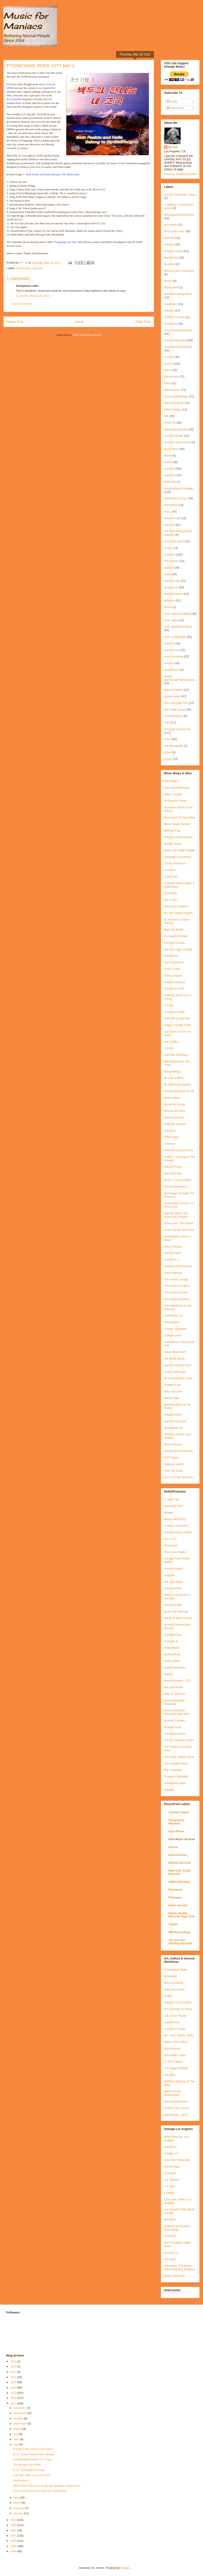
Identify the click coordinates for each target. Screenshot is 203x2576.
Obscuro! (170, 1130)
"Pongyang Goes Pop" (65, 241)
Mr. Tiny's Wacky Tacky (179, 2035)
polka (167, 574)
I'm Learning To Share (178, 2009)
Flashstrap (171, 955)
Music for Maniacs (25, 21)
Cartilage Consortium (177, 857)
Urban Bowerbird (175, 1352)
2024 (13, 2361)
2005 (13, 2546)
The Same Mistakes (177, 1299)
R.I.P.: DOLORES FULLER (29, 2470)
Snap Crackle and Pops (179, 1229)
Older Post (143, 321)
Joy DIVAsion (21, 2480)
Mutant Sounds (174, 1117)
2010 (13, 2519)
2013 (13, 2392)
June (17, 2439)
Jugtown (169, 1575)
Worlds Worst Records (178, 1451)
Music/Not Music (174, 1104)
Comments (175, 108)
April (17, 2497)
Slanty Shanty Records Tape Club (181, 1914)
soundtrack (171, 669)
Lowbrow (170, 475)
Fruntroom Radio (175, 1552)
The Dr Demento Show (178, 1740)
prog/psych (171, 587)
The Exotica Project (176, 1285)
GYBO (168, 1996)
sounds (168, 663)
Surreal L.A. (171, 2252)
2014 (13, 2387)
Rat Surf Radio (173, 1687)
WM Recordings (179, 1932)
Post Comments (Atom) (87, 334)
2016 (13, 2377)
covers (168, 363)
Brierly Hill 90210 (175, 1519)
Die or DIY (171, 899)
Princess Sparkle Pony (178, 1150)
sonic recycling (173, 656)
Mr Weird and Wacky (177, 1084)
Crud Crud (171, 876)
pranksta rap (172, 580)
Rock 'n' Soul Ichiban (177, 1180)
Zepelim (169, 1789)
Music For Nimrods (176, 1611)
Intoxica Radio (173, 1568)
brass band (171, 287)
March (18, 2502)
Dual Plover (176, 1831)
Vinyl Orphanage (175, 1371)
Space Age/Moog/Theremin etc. (180, 678)
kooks (168, 462)
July (16, 2434)
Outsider (169, 554)
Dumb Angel (172, 2166)
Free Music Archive (181, 1839)
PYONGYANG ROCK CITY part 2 (33, 2449)
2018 (13, 2366)
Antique (169, 244)
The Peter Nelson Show (179, 1757)
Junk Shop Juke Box (177, 1018)
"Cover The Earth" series (180, 194)
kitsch (168, 455)
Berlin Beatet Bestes (177, 824)
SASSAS (170, 2236)
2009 (13, 2525)
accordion (170, 224)
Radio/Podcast (173, 593)
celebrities (170, 304)
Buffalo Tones (172, 843)
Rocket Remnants (175, 1186)
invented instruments (177, 442)
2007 (13, 2535)
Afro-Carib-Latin (174, 231)
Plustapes (175, 1897)
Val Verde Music (174, 1358)
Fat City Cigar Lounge (178, 949)
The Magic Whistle (176, 2068)
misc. (167, 511)
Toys (167, 722)
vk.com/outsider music (178, 1378)
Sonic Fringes (173, 1246)
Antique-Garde (173, 251)
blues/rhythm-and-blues (179, 270)
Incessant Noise (174, 1012)
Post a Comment (22, 303)
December (20, 2407)
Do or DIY (170, 1538)
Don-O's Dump (173, 1982)
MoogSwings (172, 1071)
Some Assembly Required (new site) (176, 1712)
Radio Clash (172, 1661)
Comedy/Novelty (174, 340)
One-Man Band (174, 541)
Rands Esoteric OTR (177, 1680)
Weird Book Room (175, 2101)
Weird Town (171, 1398)
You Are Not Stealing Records (180, 1941)
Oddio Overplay (179, 1881)
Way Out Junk (173, 1391)
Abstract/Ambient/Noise (179, 214)
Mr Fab (173, 147)
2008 (13, 2530)
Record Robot (173, 1173)
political (169, 567)
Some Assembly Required (174, 1702)
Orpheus (169, 1143)
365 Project (171, 781)
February (19, 2508)
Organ (168, 548)
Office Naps (171, 1137)
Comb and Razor (175, 863)
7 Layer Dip (171, 1499)
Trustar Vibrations (175, 1328)
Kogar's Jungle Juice (177, 1025)
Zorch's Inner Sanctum (178, 1477)
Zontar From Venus (176, 2108)
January (19, 2513)
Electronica (171, 376)
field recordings (174, 402)
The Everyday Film (176, 703)
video (167, 739)
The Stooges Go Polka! (27, 2464)
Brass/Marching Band (178, 294)
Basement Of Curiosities (179, 817)
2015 (13, 2382)
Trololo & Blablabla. (176, 1776)
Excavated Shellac (176, 936)
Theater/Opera (173, 716)
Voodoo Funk (172, 1384)
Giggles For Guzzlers (177, 2002)
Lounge (169, 468)
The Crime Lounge (176, 1279)
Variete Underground (177, 1365)
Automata (170, 2146)
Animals (169, 238)
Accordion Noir (173, 1506)
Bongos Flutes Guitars (178, 837)
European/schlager (176, 396)
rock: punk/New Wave (178, 626)
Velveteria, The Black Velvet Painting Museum (179, 2267)
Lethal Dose (172, 2022)
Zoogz (168, 759)
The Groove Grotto (176, 1292)
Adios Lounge (173, 794)
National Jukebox (175, 1124)
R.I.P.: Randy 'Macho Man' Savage (33, 2454)
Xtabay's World (173, 1464)
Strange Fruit (172, 1727)
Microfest (170, 2219)
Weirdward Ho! (173, 1427)
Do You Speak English (178, 913)
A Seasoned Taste (175, 1969)
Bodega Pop (172, 830)
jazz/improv (171, 449)
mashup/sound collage (178, 488)
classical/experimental (178, 330)
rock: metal (171, 620)
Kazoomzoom (177, 1855)
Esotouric (170, 2173)
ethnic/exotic (23, 268)
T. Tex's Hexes (173, 2061)
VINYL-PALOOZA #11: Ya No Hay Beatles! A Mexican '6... (47, 2485)
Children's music (174, 317)
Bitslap (168, 1512)
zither (167, 752)
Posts (172, 101)
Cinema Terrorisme (176, 1525)
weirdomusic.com (175, 1421)
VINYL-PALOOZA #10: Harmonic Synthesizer (40, 2490)
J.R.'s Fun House (175, 2015)
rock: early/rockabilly (177, 613)
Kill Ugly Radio (173, 1581)
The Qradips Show (176, 1763)
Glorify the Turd (174, 988)
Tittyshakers (172, 1322)
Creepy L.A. (171, 2153)
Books (168, 281)
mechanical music (175, 498)
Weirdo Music (173, 1414)
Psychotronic (172, 2048)
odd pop (37, 268)
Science (169, 643)
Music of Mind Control (178, 1618)
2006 (13, 2540)
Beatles (169, 264)
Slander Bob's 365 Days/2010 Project (176, 1215)
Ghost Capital (173, 975)
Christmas (170, 323)
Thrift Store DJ (173, 1315)
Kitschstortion (14, 99)
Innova (173, 1847)
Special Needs (173, 689)
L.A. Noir (169, 2186)
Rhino (168, 607)
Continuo (170, 870)
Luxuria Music (173, 1588)
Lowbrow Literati (174, 2029)
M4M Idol (170, 481)
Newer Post (15, 321)
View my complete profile (180, 174)
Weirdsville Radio (175, 1783)
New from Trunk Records (179, 1872)
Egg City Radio (173, 929)
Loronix (169, 1048)
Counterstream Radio (178, 1532)
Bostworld (170, 1976)
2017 (13, 2371)
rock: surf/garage (175, 636)
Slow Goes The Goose (178, 1223)
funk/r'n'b (170, 422)
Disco (167, 370)
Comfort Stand (178, 1812)
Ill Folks (169, 1005)
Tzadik (173, 1924)
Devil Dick (170, 893)
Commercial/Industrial (178, 346)
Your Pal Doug (173, 1470)
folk (166, 416)
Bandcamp (171, 257)
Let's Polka (171, 1041)
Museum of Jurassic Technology (177, 2227)
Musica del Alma (174, 1110)
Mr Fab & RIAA (174, 1078)
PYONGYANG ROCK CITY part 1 (33, 2459)
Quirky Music (172, 1654)
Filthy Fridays (172, 409)
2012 (13, 2397)
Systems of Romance (178, 1266)
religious (169, 600)
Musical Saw (172, 518)
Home (79, 321)
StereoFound (172, 1253)
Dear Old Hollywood (177, 2160)
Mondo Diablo (173, 1605)
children (169, 310)
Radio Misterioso (175, 1667)
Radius (168, 1674)
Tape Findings (173, 1272)
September (21, 2423)
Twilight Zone (172, 1335)
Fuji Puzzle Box (174, 962)
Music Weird (172, 1097)
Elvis (167, 383)
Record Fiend (172, 1166)
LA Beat (169, 2192)
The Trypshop (173, 1770)
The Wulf (170, 2259)
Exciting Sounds (174, 942)
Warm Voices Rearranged (172, 2093)
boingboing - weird (176, 2114)
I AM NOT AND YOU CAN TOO (31, 2475)
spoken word (172, 696)
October (19, 2418)
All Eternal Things (175, 800)
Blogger (124, 2567)
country (169, 357)
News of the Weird (176, 2042)
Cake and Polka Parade (179, 850)
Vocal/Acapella (173, 745)
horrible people (173, 435)
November (20, 2413)
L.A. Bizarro (171, 2179)
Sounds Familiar (174, 1720)
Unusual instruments (177, 729)
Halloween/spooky (176, 429)
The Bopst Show (174, 1733)
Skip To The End (174, 1693)
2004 (13, 2551)
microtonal (171, 505)
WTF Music (171, 1457)
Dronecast (170, 1545)
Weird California (174, 2276)
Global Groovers (174, 982)
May (16, 2444)
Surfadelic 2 (171, 1259)
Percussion (171, 561)
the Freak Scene (174, 709)
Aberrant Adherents (176, 787)
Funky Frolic (172, 969)
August (18, 2428)
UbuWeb (169, 2074)
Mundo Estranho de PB (179, 1091)
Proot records (177, 1905)
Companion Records (176, 1821)
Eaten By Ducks (174, 1989)
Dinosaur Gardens (176, 906)
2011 (13, 2403)
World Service (173, 1444)
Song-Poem (171, 650)
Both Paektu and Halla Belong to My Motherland (52, 174)
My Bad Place (173, 1634)
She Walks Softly (175, 2055)
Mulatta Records (179, 1862)
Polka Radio (172, 1647)
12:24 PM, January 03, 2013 (33, 295)
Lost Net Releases (176, 1054)
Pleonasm (175, 1889)
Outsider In (171, 1641)
